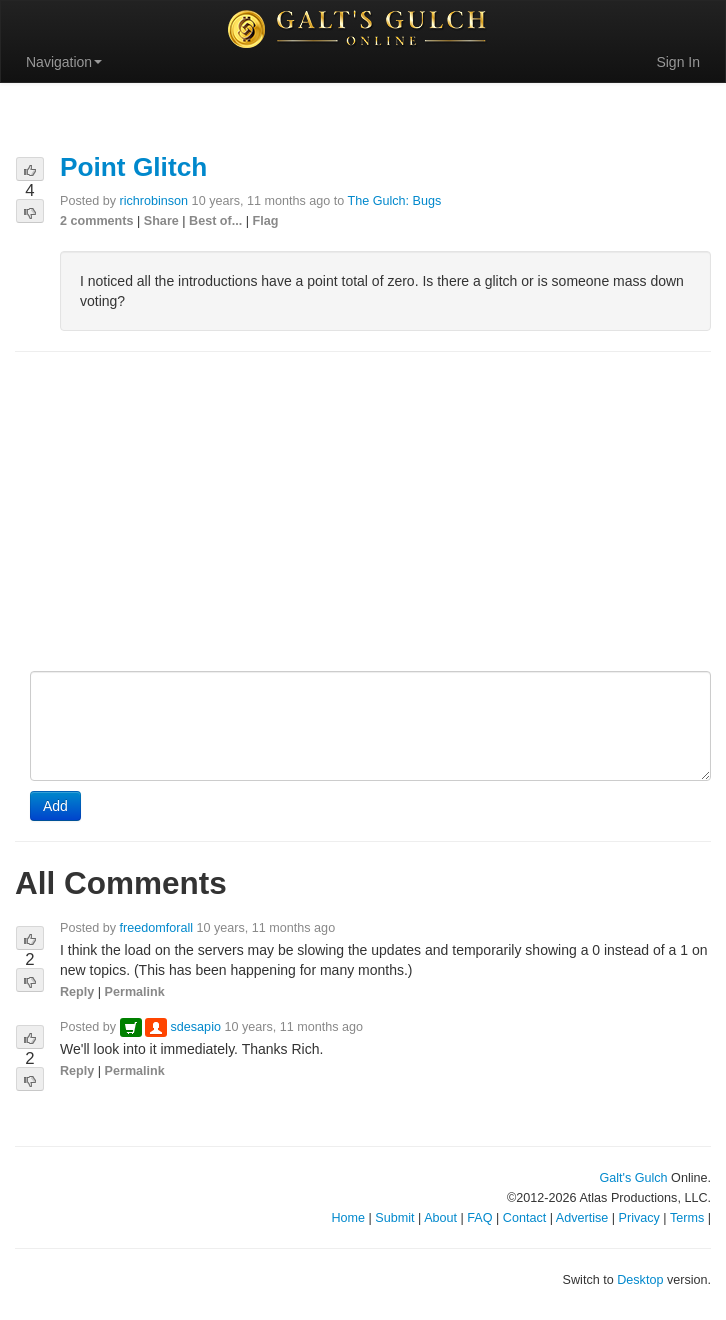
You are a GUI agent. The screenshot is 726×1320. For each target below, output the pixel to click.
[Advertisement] (363, 513)
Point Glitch (133, 167)
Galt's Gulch (633, 1178)
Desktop (640, 1280)
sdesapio (196, 1027)
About (440, 1218)
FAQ (479, 1218)
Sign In (678, 62)
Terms (687, 1218)
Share (161, 221)
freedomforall (157, 928)
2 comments (97, 221)
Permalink (135, 992)
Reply (77, 992)
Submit (394, 1218)
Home (348, 1218)
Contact (524, 1218)
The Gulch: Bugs (395, 201)
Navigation (64, 62)
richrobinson (154, 201)
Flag (266, 221)
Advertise (582, 1218)
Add (55, 806)
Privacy (639, 1218)
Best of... (215, 221)
